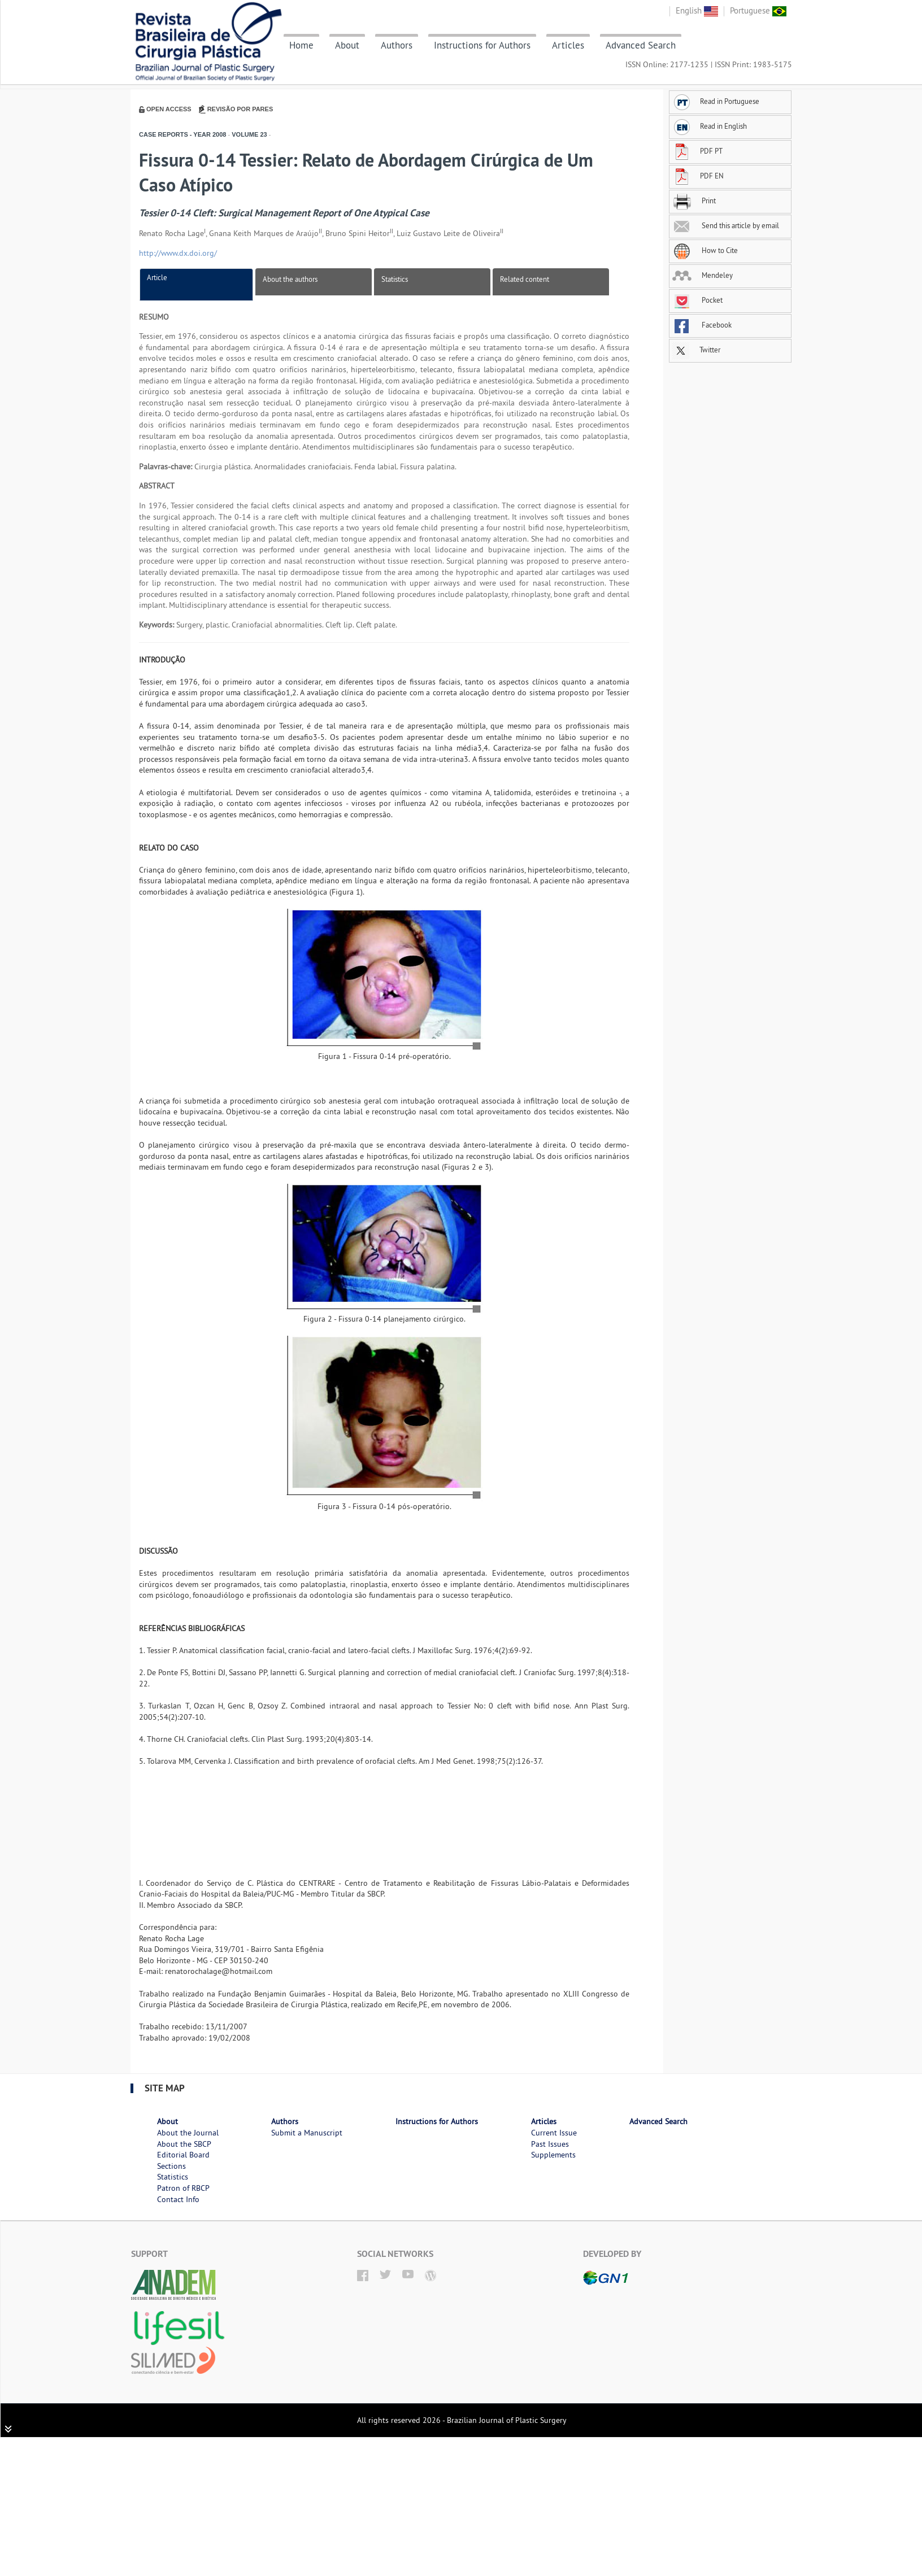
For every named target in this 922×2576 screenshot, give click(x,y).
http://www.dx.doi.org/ (178, 253)
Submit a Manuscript (306, 2133)
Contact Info (178, 2199)
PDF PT (697, 150)
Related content (524, 279)
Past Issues (550, 2144)
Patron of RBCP (183, 2188)
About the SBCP (184, 2144)
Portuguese (758, 10)
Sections (171, 2166)
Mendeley (702, 275)
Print (694, 200)
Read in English (709, 125)
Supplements (553, 2155)
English (697, 10)
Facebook (702, 324)
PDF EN (698, 175)
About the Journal (188, 2133)
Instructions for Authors (482, 45)
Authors (396, 45)
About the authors (290, 279)
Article (157, 277)
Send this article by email (725, 225)
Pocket (697, 299)
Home (301, 45)
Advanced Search (641, 45)
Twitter (696, 349)
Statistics (394, 279)
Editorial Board (183, 2155)
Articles (568, 45)
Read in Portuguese (715, 101)
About (347, 45)
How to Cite (705, 250)
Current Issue (554, 2133)
